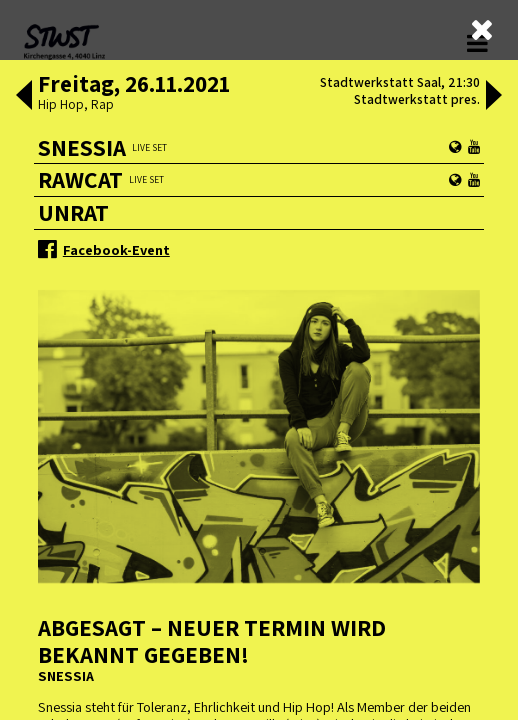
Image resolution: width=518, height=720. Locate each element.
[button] (24, 97)
